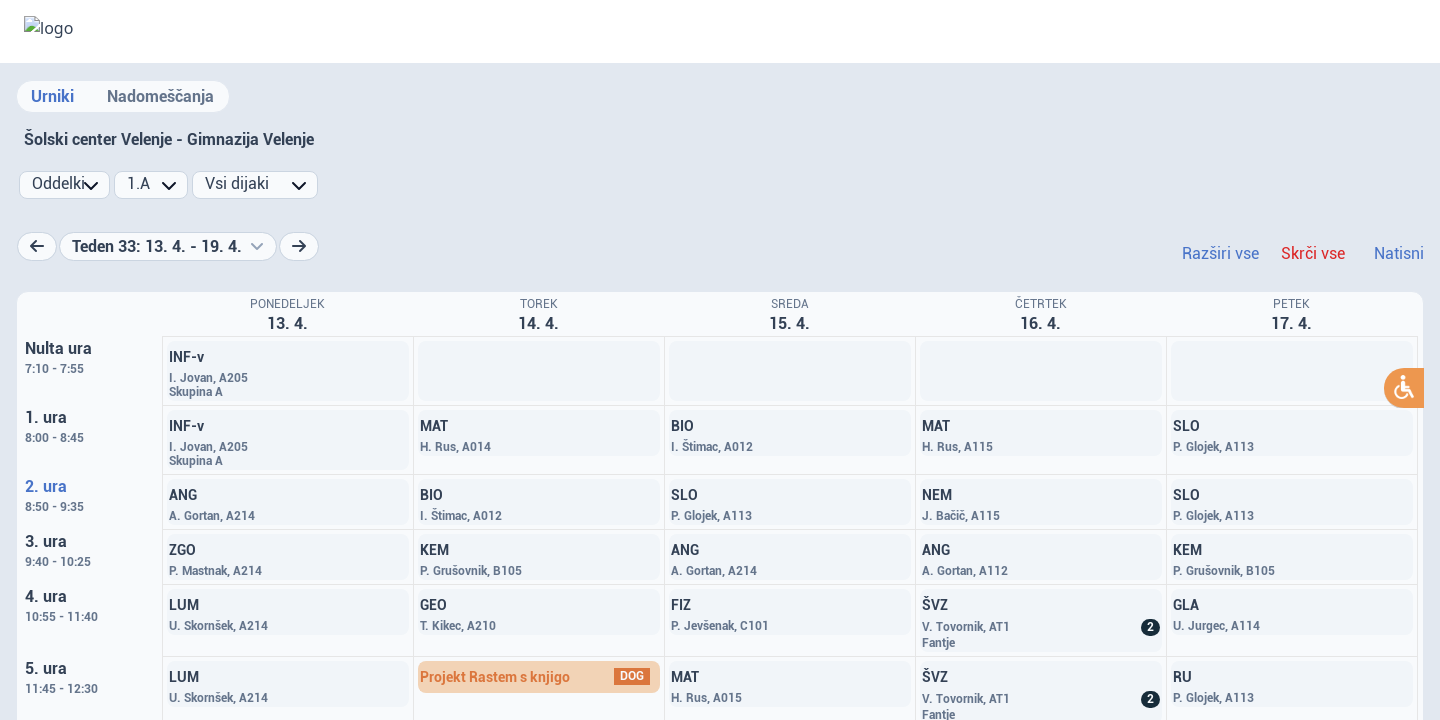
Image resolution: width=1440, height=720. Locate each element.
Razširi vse (1220, 253)
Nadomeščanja (160, 96)
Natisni (1399, 253)
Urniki (52, 96)
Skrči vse (1313, 253)
